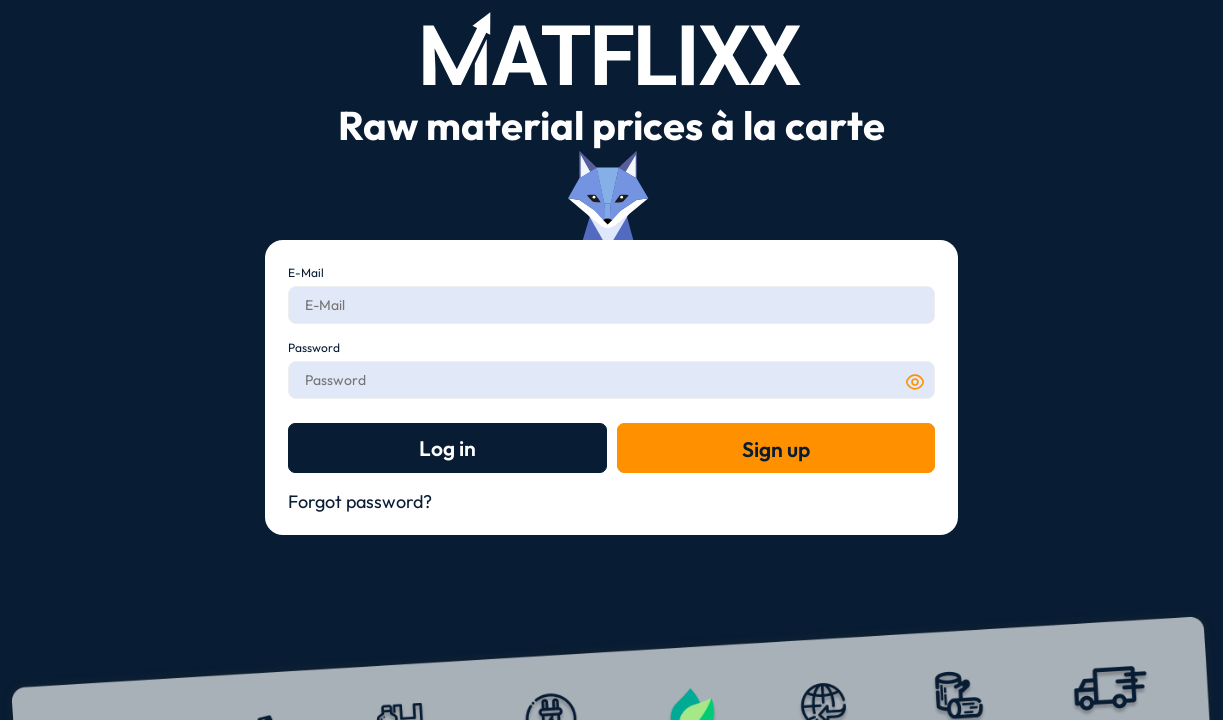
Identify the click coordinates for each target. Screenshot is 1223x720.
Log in (447, 448)
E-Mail (306, 272)
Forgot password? (360, 501)
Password (314, 347)
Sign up (776, 449)
